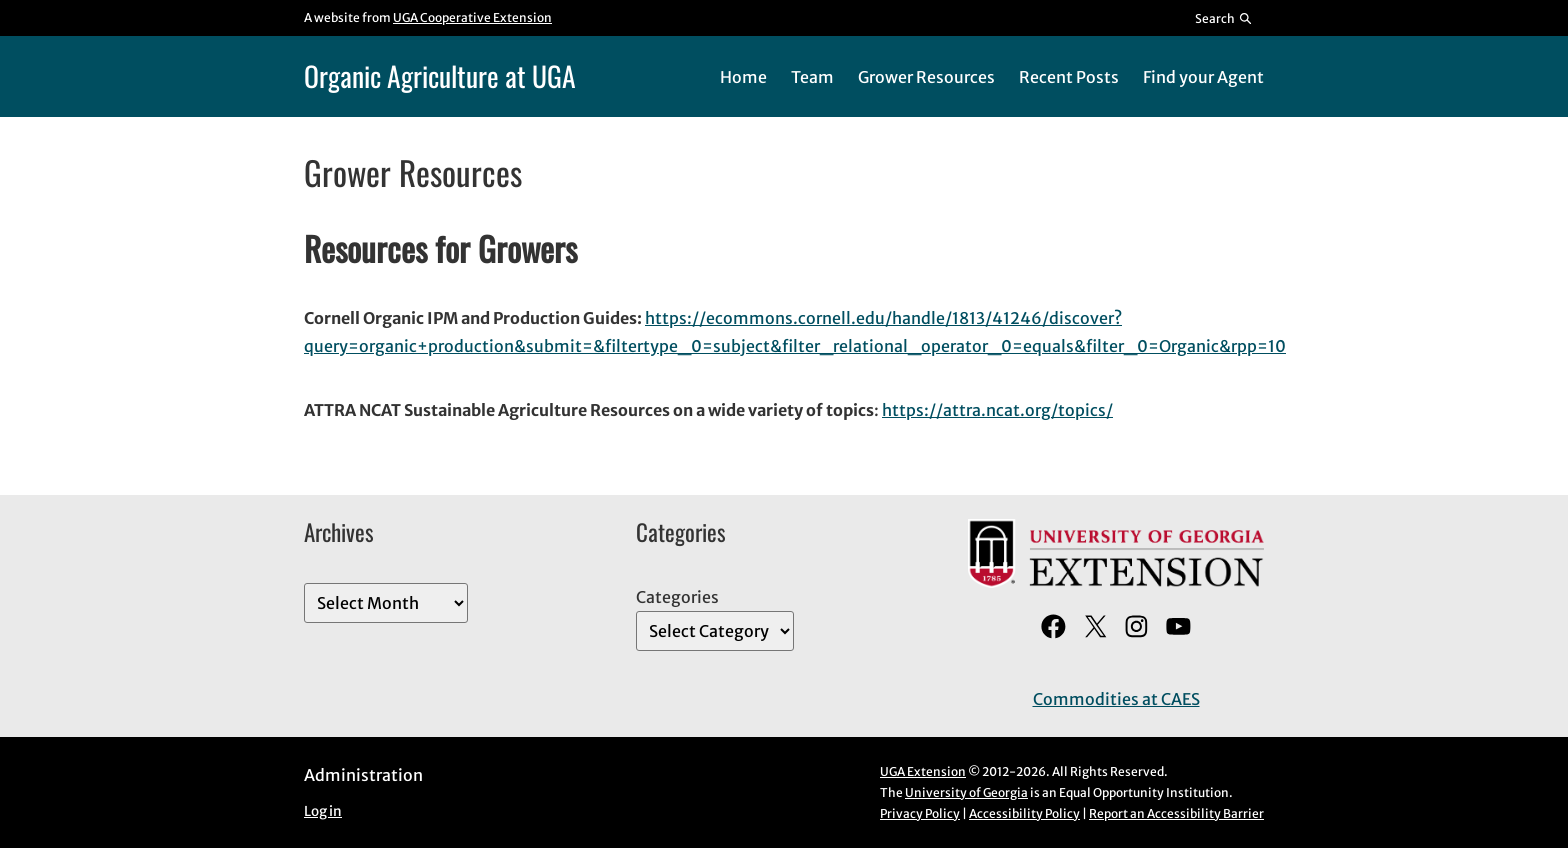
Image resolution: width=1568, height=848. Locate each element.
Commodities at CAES (1116, 699)
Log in (323, 811)
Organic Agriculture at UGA (440, 75)
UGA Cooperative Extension (472, 17)
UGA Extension (923, 771)
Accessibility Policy (1024, 813)
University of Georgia (966, 792)
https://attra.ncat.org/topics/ (997, 410)
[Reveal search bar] (1224, 18)
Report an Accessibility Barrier (1176, 813)
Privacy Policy (920, 813)
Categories (677, 597)
